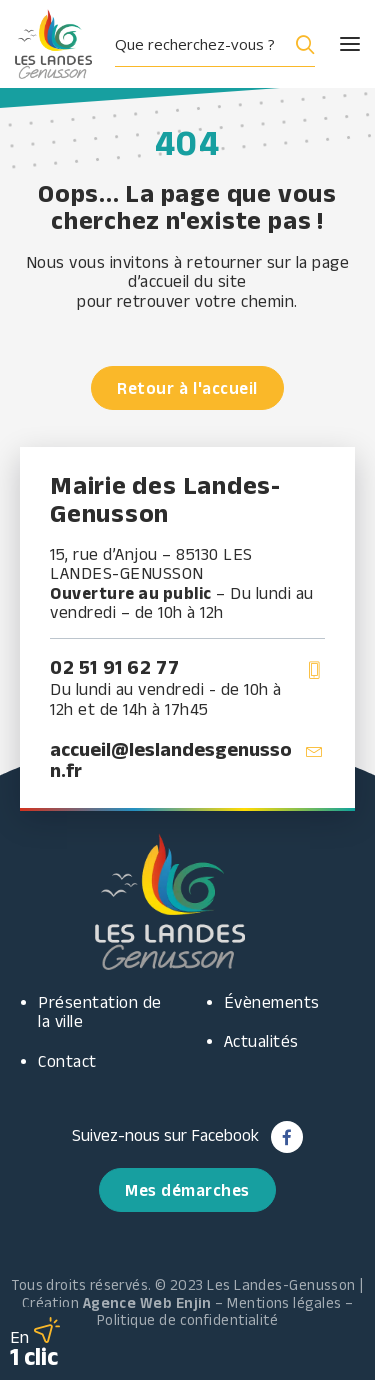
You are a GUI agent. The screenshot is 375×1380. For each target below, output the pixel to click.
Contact (67, 1061)
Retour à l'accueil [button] (187, 388)
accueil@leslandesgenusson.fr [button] (171, 759)
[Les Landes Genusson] (53, 44)
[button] (332, 44)
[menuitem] (222, 44)
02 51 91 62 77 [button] (114, 667)
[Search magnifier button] (301, 44)
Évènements (272, 1002)
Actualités (261, 1041)
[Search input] (198, 44)
